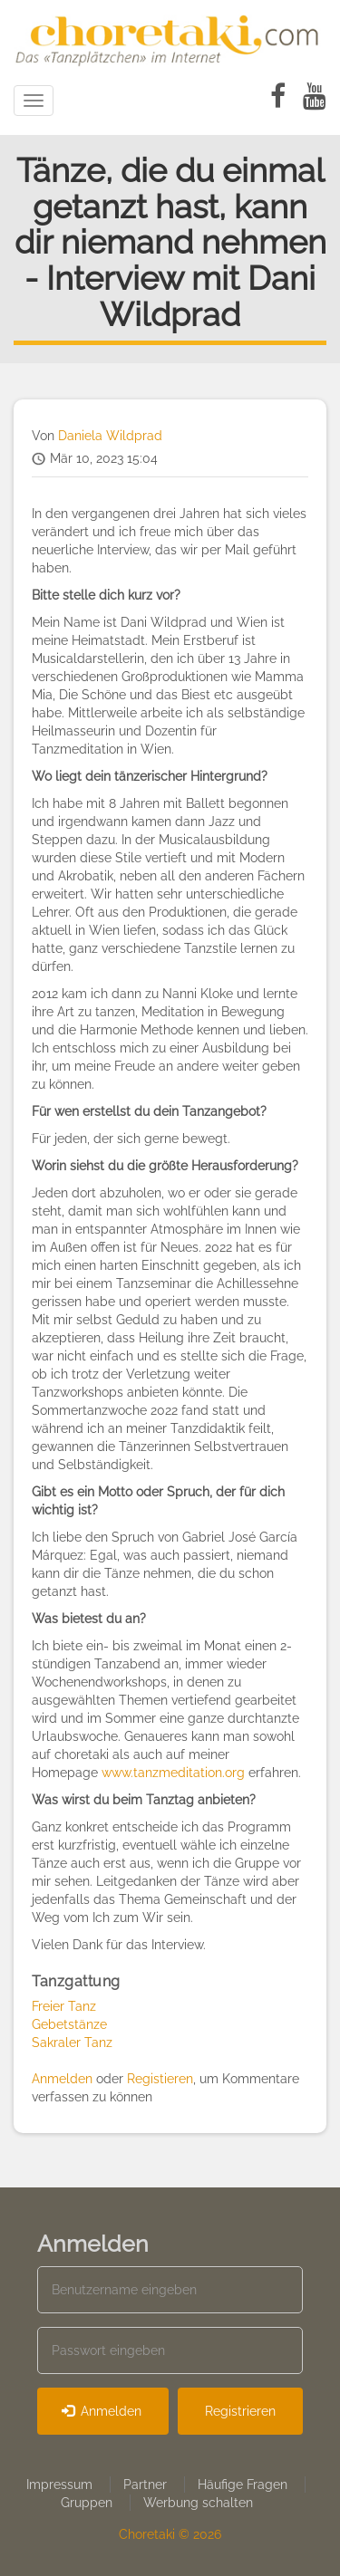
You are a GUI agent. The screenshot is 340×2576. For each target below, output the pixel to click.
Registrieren (240, 2411)
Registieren (160, 2078)
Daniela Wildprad (110, 435)
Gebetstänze (69, 2024)
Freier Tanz (64, 2006)
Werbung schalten (198, 2502)
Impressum (59, 2484)
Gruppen (86, 2502)
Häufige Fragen (242, 2484)
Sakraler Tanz (72, 2042)
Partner (145, 2484)
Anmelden (62, 2078)
